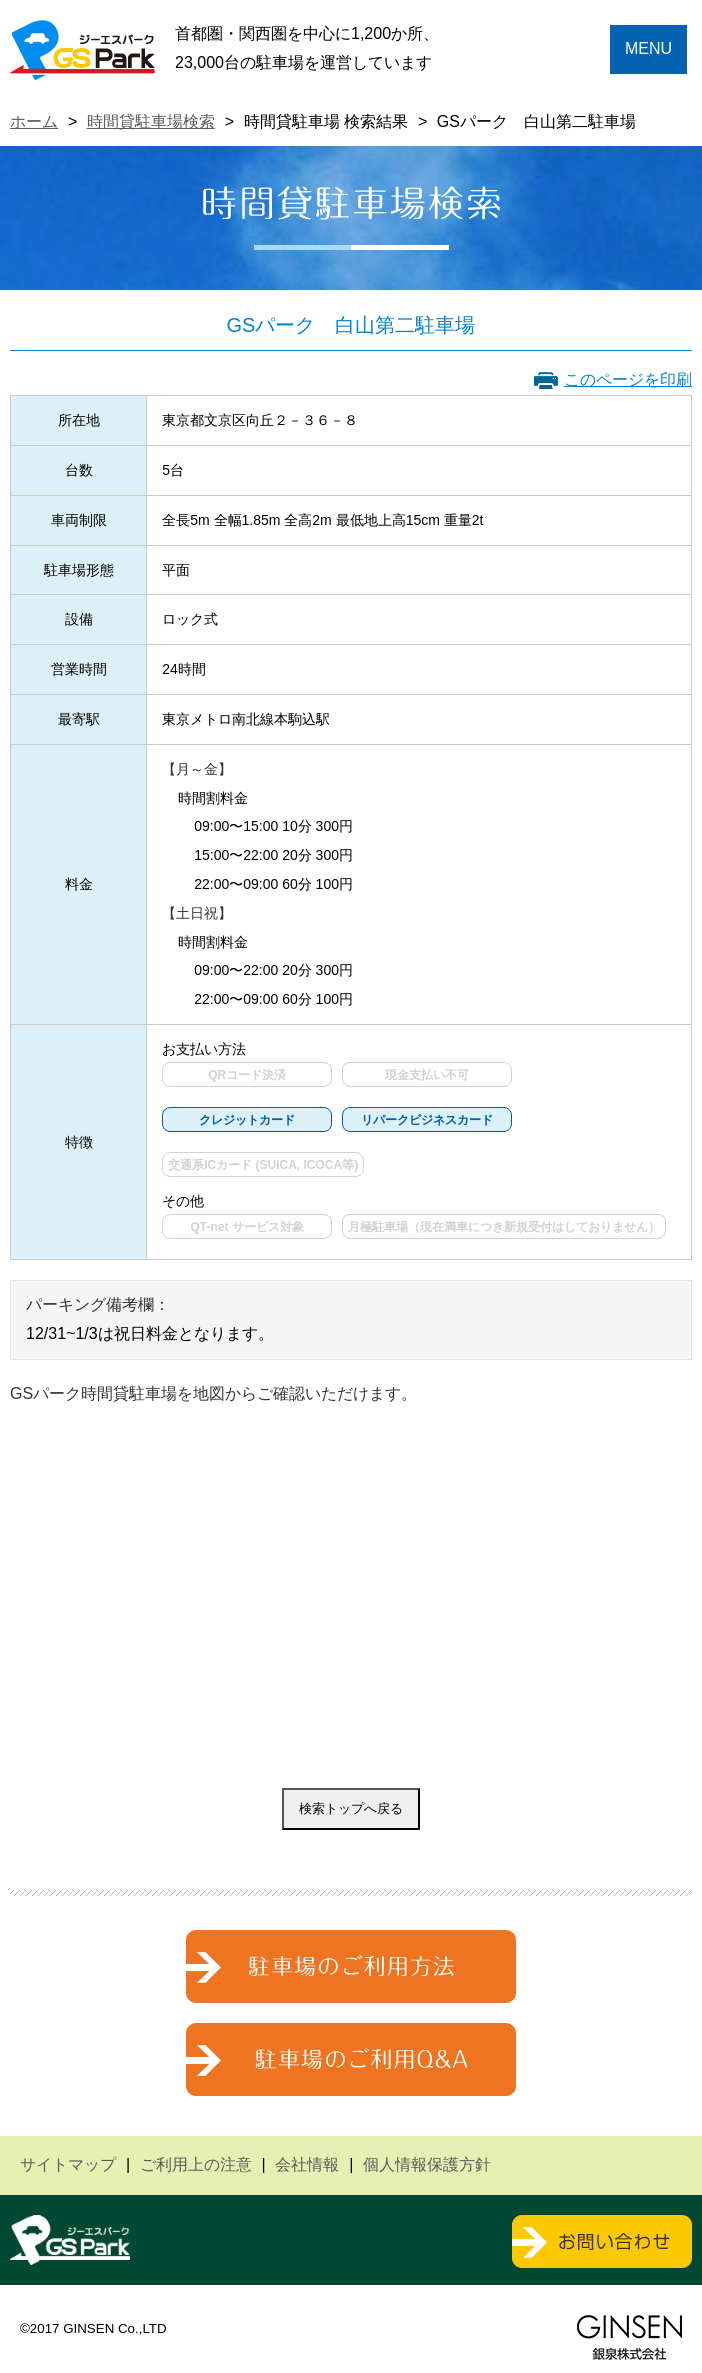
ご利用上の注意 (196, 2164)
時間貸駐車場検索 (151, 121)
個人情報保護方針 (427, 2164)
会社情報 (307, 2164)
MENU (648, 48)
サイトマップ (68, 2164)
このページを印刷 (628, 379)
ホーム (34, 121)
